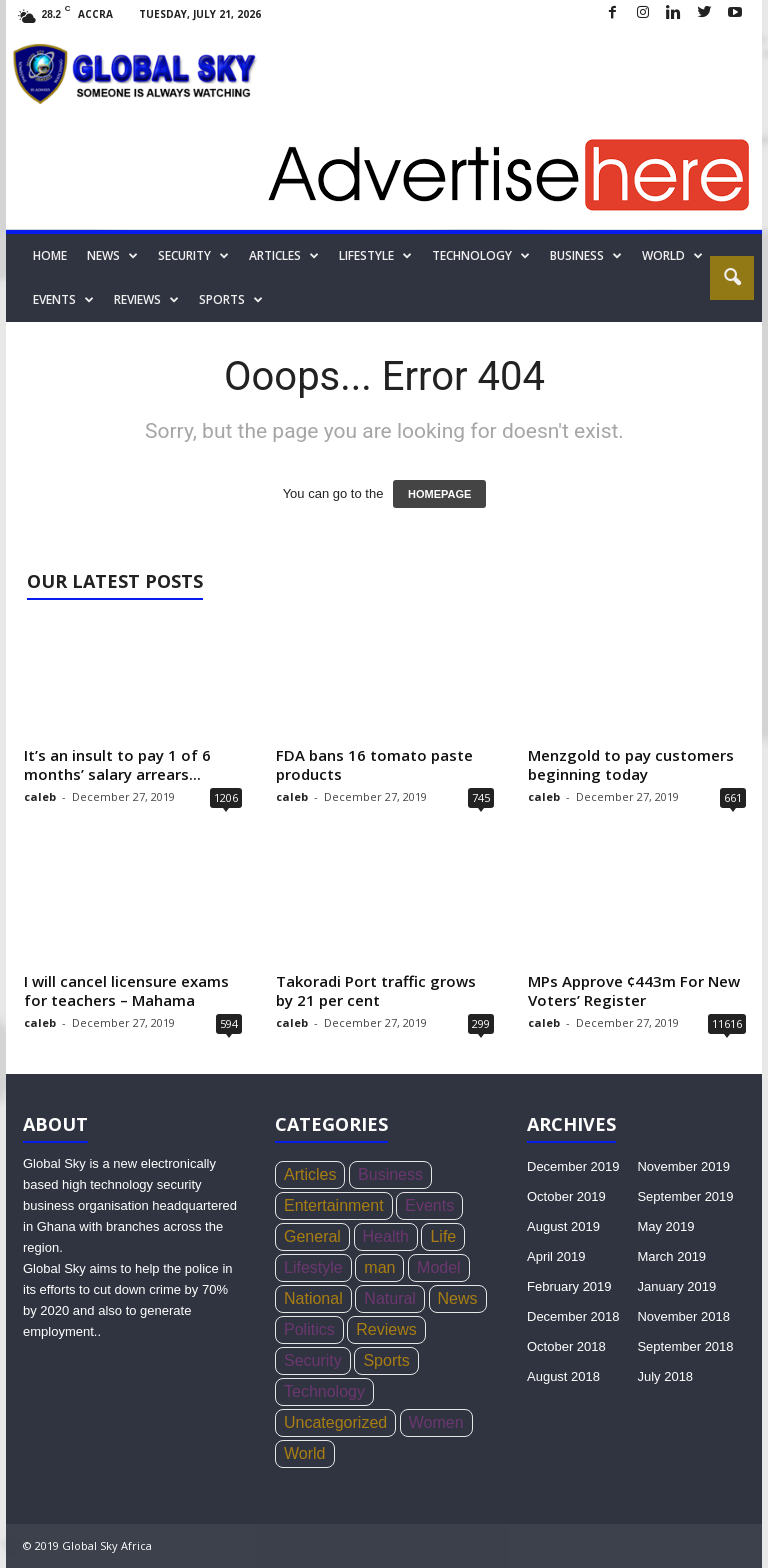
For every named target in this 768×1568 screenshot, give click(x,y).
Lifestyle (375, 256)
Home (50, 255)
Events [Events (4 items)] (429, 1205)
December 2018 (573, 1316)
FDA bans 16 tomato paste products (374, 764)
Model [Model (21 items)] (439, 1267)
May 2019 (665, 1226)
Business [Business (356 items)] (390, 1174)
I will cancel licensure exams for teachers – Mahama (126, 990)
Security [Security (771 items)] (313, 1360)
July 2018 (665, 1376)
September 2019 (685, 1196)
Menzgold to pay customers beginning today (631, 764)
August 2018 (563, 1376)
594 (229, 1023)
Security (193, 256)
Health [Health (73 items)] (386, 1236)
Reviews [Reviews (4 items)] (386, 1329)
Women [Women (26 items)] (436, 1422)
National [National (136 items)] (313, 1298)
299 (481, 1023)
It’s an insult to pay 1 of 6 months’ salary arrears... (117, 764)
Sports (231, 300)
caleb (40, 796)
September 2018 (685, 1346)
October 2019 (566, 1196)
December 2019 (573, 1166)
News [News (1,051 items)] (458, 1298)
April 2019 (556, 1256)
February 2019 (569, 1286)
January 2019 (676, 1286)
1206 (226, 797)
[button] (732, 278)
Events (63, 300)
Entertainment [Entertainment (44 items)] (334, 1205)
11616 (727, 1023)
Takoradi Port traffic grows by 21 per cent (376, 990)
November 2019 (683, 1166)
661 (733, 797)
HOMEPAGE (439, 494)
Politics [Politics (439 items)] (309, 1329)
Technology (481, 256)
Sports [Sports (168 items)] (386, 1360)
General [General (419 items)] (312, 1236)
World (672, 256)
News (112, 256)
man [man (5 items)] (379, 1267)
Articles (284, 256)
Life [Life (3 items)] (443, 1236)
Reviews (146, 300)
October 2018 (566, 1346)
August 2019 (563, 1226)
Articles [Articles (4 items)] (310, 1174)
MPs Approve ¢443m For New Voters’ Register (634, 990)
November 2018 (683, 1316)
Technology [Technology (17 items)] (324, 1391)
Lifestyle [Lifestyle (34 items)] (313, 1267)
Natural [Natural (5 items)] (390, 1298)
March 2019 (671, 1256)
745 (481, 797)
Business (586, 256)
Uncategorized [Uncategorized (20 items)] (335, 1422)
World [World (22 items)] (305, 1453)
